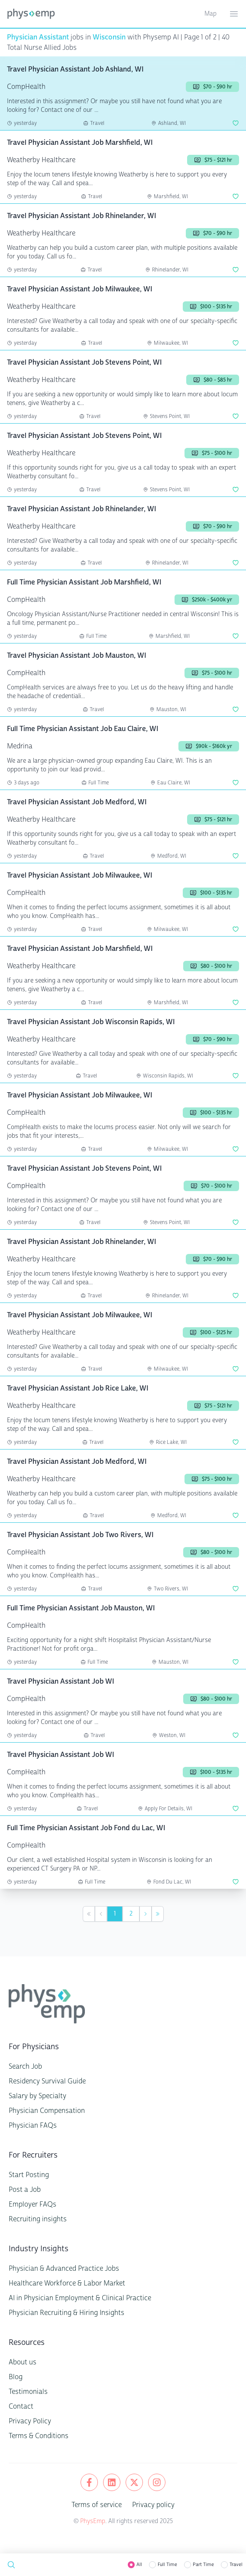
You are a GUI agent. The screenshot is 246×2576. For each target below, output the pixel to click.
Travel (236, 2564)
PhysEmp (92, 2521)
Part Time (203, 2564)
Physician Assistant (38, 37)
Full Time (167, 2564)
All (139, 2564)
